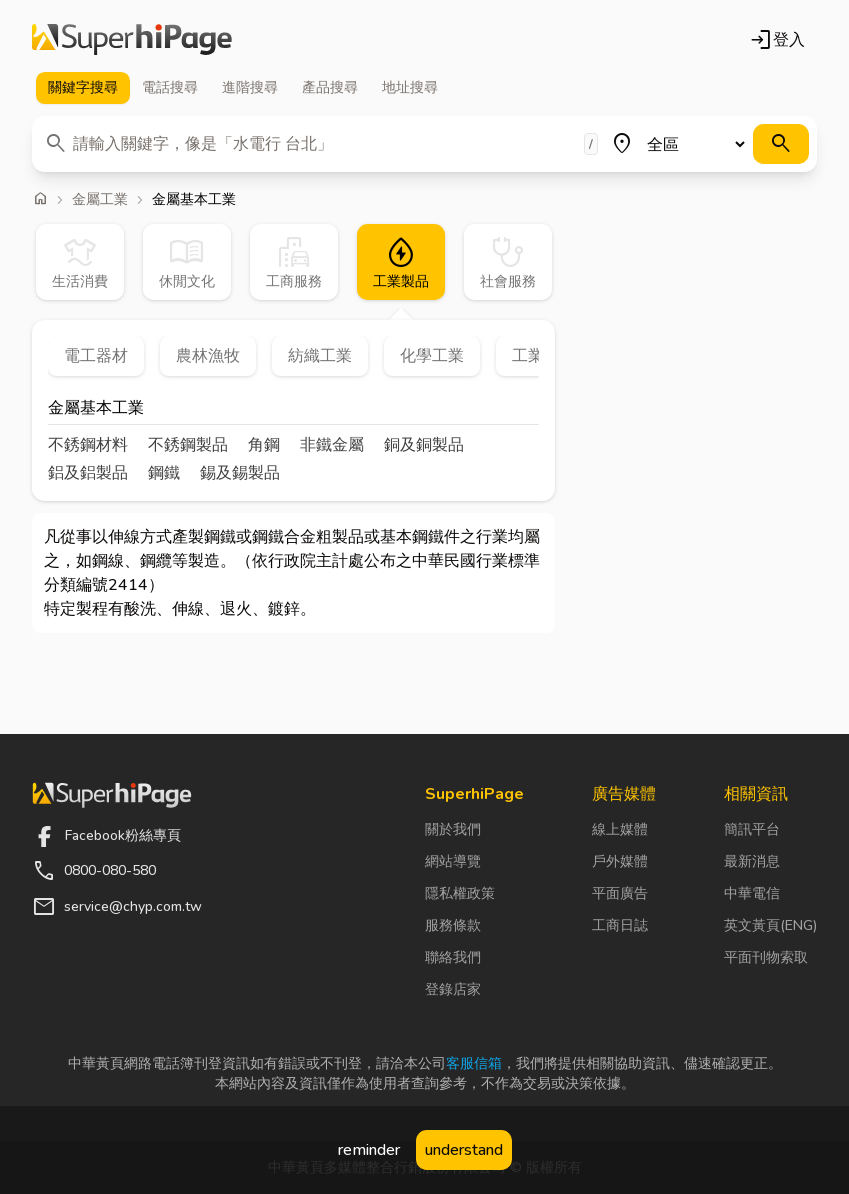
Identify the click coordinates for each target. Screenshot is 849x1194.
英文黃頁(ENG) (770, 925)
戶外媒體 (620, 861)
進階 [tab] (250, 88)
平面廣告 (620, 893)
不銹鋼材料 (88, 445)
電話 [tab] (170, 88)
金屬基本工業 (96, 409)
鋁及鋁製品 (88, 473)
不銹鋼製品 (188, 445)
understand (464, 1150)
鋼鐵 (164, 473)
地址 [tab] (410, 88)
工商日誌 (620, 925)
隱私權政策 (460, 893)
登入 (777, 40)
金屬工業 (100, 200)
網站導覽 (453, 861)
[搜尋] (781, 144)
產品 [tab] (330, 88)
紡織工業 (320, 356)
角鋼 (264, 445)
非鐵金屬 (332, 445)
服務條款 (453, 925)
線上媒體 (620, 829)
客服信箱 (474, 1063)
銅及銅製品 (424, 445)
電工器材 (96, 356)
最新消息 (752, 861)
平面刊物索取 (766, 957)
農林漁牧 (208, 356)
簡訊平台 (752, 829)
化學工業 (432, 356)
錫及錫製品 (240, 473)
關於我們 (453, 829)
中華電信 (752, 893)
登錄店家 (453, 989)
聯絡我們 (453, 957)
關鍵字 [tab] (83, 88)
